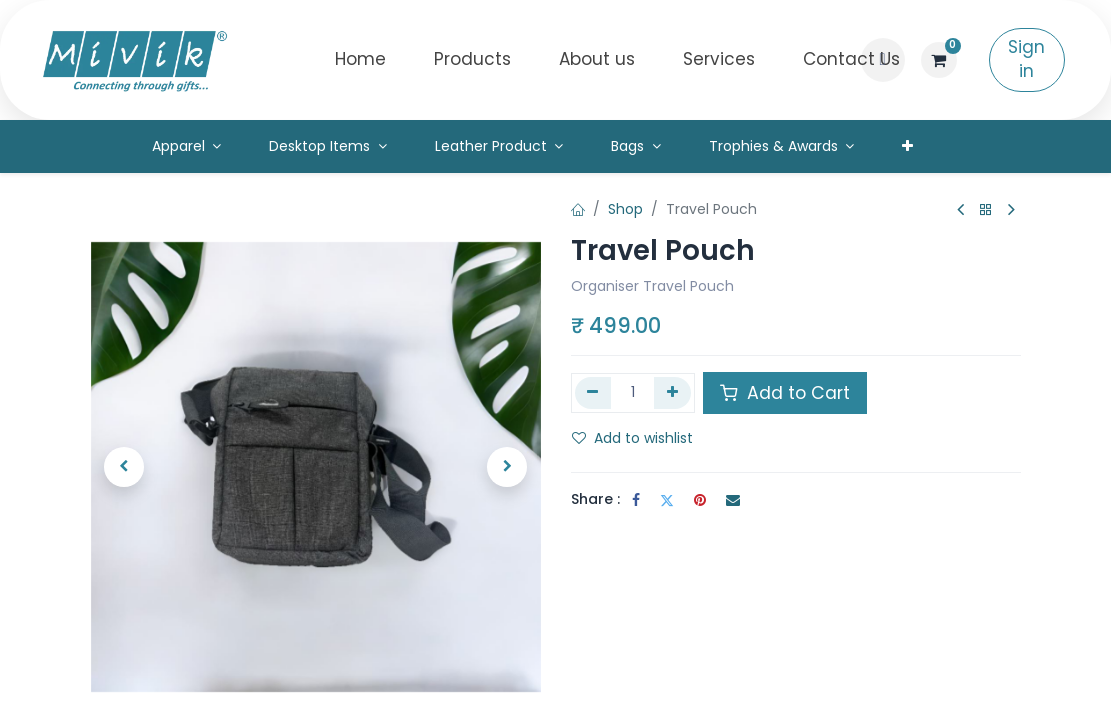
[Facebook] (636, 500)
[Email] (733, 500)
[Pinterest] (700, 500)
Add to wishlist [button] (632, 438)
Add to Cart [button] (785, 393)
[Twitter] (667, 500)
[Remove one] (593, 393)
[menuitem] (360, 60)
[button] (883, 60)
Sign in (1026, 59)
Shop (625, 209)
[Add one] (672, 393)
